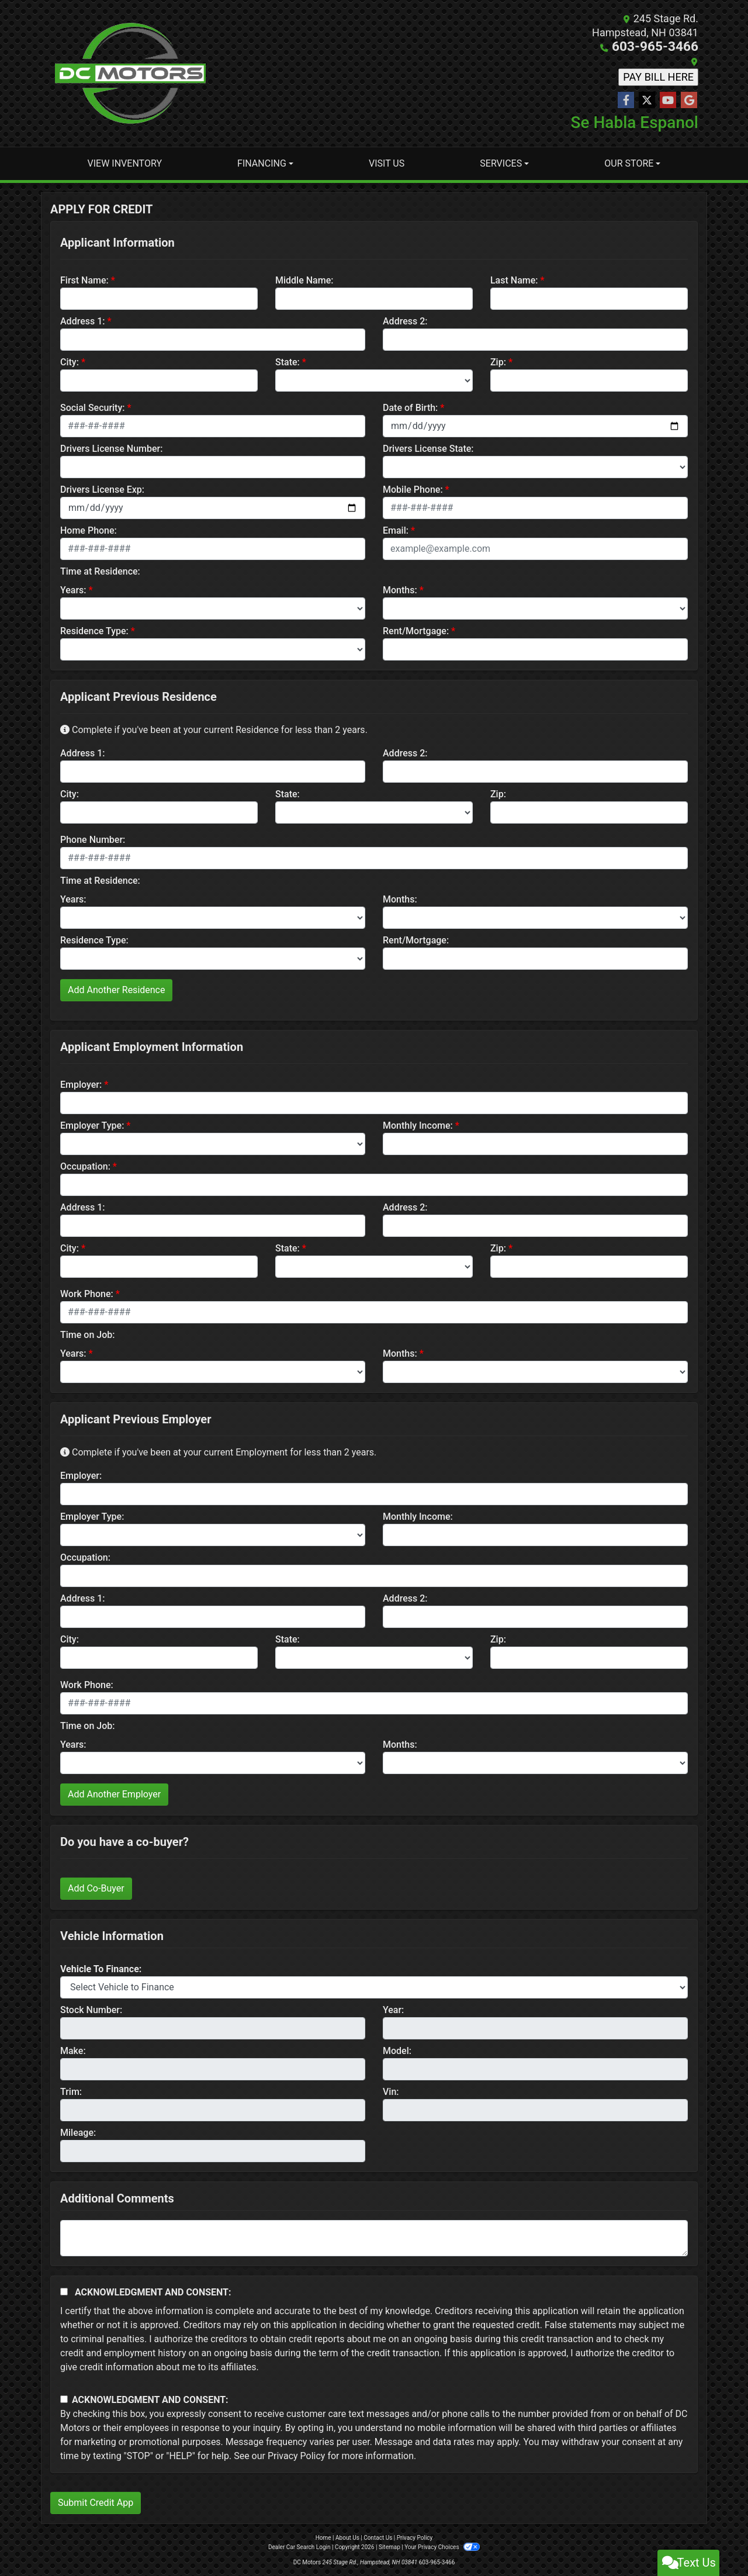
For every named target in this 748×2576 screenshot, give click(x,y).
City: (69, 361)
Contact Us (377, 2537)
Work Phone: (86, 1293)
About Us (347, 2537)
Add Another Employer (114, 1793)
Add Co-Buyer (96, 1887)
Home (323, 2537)
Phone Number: (92, 839)
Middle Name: (304, 279)
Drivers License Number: (111, 448)
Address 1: (82, 320)
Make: (73, 2050)
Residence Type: (94, 630)
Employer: (81, 1084)
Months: (400, 589)
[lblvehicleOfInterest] (374, 1987)
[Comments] (374, 2237)
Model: (397, 2050)
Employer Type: (92, 1124)
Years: (73, 589)
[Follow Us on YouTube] (668, 100)
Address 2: (405, 320)
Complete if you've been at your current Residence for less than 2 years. (214, 729)
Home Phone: (88, 529)
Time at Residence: (100, 570)
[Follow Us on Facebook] (626, 100)
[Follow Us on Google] (689, 100)
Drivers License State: (428, 448)
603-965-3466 (664, 46)
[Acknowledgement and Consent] (64, 2291)
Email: (395, 529)
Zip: (498, 361)
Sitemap (389, 2546)
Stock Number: (91, 2009)
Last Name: (514, 279)
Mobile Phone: (413, 489)
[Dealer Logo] (130, 73)
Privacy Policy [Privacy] (415, 2537)
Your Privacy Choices (442, 2546)
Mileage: (78, 2132)
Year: (393, 2009)
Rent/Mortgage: (416, 630)
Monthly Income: (418, 1124)
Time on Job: (87, 1334)
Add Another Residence (116, 989)
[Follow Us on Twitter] (647, 100)
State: (287, 361)
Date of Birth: (410, 407)
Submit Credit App (95, 2502)
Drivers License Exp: (102, 489)
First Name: (84, 279)
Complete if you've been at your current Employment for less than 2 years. (218, 1451)
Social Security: (92, 407)
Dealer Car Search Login (299, 2546)
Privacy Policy (296, 2455)
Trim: (71, 2091)
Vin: (391, 2091)
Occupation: (85, 1165)
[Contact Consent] (64, 2398)
